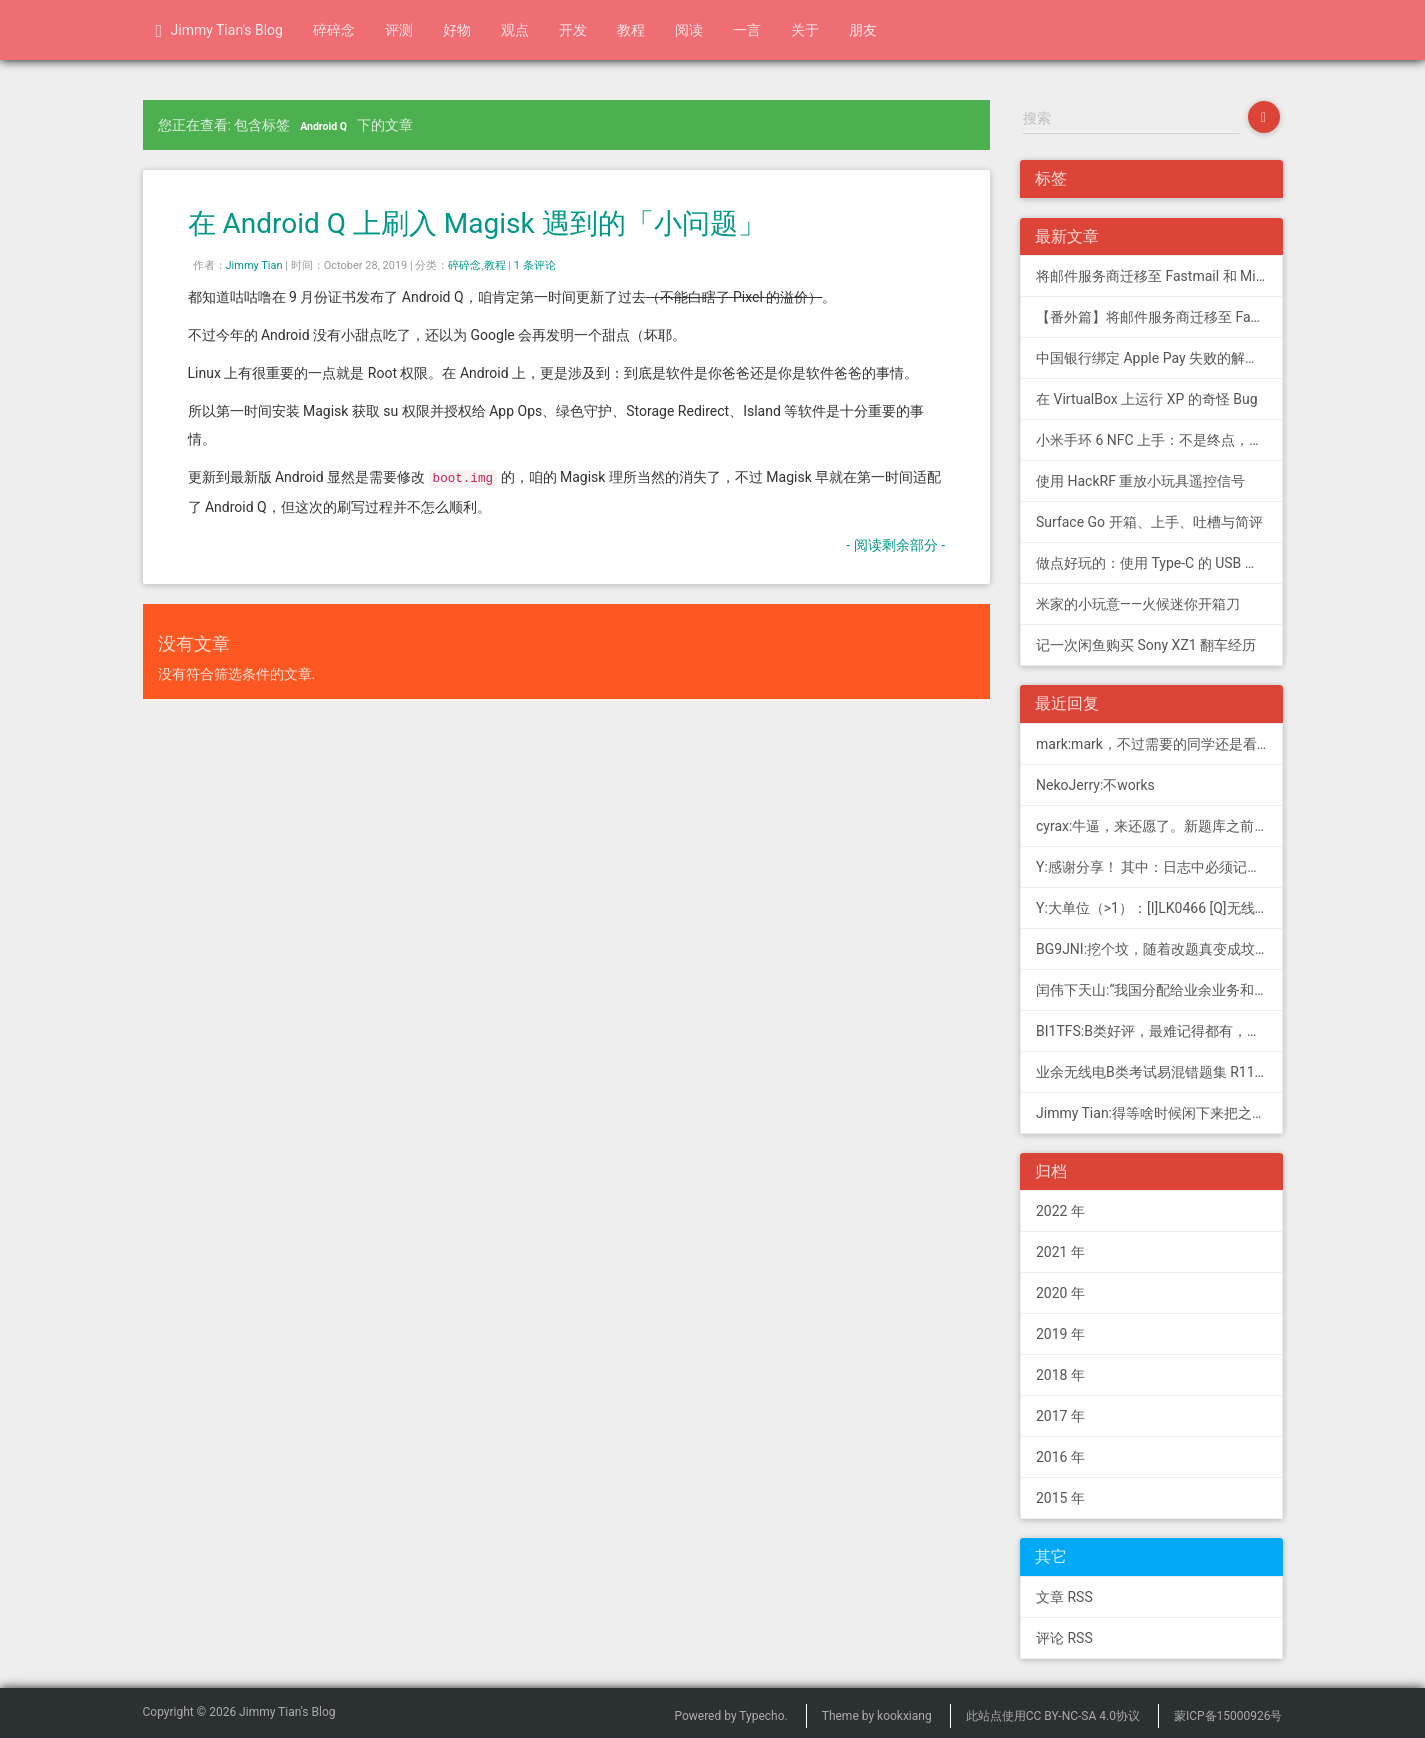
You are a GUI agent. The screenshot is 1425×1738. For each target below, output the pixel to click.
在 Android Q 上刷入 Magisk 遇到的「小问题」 (477, 223)
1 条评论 (535, 265)
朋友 (863, 30)
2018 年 (1060, 1375)
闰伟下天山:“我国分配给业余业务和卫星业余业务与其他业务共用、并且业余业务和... (1159, 990)
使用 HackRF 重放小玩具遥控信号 (1140, 481)
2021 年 (1060, 1252)
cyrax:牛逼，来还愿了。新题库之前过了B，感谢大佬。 (1159, 826)
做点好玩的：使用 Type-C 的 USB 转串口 (1159, 563)
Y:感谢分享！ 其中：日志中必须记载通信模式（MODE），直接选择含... (1159, 867)
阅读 (689, 30)
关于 (805, 30)
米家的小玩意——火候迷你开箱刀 (1138, 604)
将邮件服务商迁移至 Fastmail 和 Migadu (1159, 276)
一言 (747, 30)
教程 (631, 30)
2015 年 (1060, 1498)
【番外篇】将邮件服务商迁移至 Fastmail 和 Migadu (1159, 317)
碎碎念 (334, 30)
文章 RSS (1064, 1597)
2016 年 (1060, 1457)
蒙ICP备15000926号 (1228, 1716)
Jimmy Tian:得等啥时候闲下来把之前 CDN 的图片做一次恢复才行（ (1159, 1113)
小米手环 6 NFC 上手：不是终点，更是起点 (1159, 440)
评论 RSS (1064, 1638)
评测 (399, 30)
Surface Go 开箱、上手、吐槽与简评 (1149, 522)
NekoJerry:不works (1095, 785)
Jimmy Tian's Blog (219, 31)
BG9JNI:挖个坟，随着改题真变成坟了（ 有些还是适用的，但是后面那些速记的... (1159, 949)
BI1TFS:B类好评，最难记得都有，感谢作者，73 (1159, 1031)
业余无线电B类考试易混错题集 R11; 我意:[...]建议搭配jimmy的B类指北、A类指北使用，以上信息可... (1159, 1072)
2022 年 (1060, 1211)
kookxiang (904, 1716)
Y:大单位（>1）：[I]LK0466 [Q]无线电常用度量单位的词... (1159, 908)
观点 (515, 30)
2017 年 (1060, 1416)
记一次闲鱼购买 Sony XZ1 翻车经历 (1146, 645)
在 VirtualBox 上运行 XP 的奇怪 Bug (1147, 399)
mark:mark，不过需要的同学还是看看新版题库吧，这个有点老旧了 (1159, 744)
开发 (573, 30)
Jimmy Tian (254, 265)
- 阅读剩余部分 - (895, 545)
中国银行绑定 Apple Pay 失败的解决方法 (1159, 358)
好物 (457, 30)
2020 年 (1060, 1293)
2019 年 (1060, 1334)
